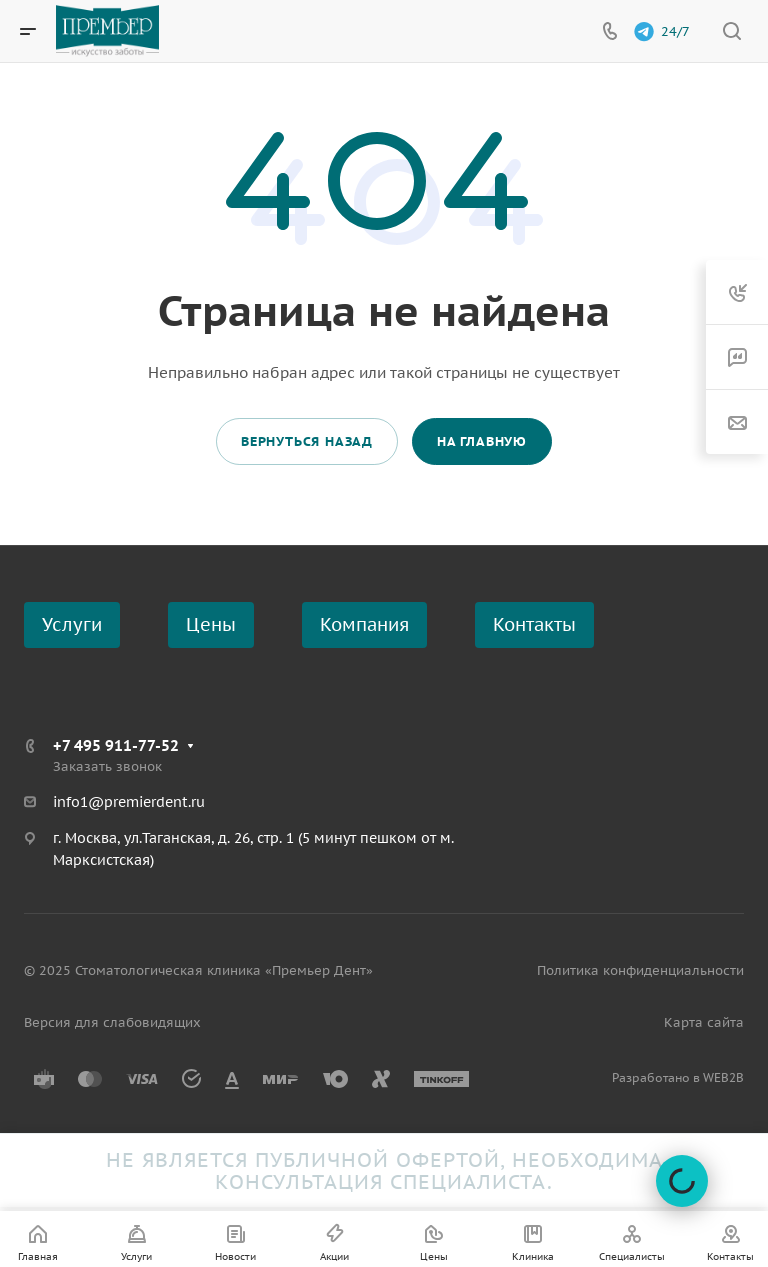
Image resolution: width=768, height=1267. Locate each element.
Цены (211, 624)
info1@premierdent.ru (129, 802)
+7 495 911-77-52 (116, 745)
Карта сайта (704, 1022)
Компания (364, 624)
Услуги (72, 624)
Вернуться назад (307, 441)
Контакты (534, 624)
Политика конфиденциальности (640, 970)
